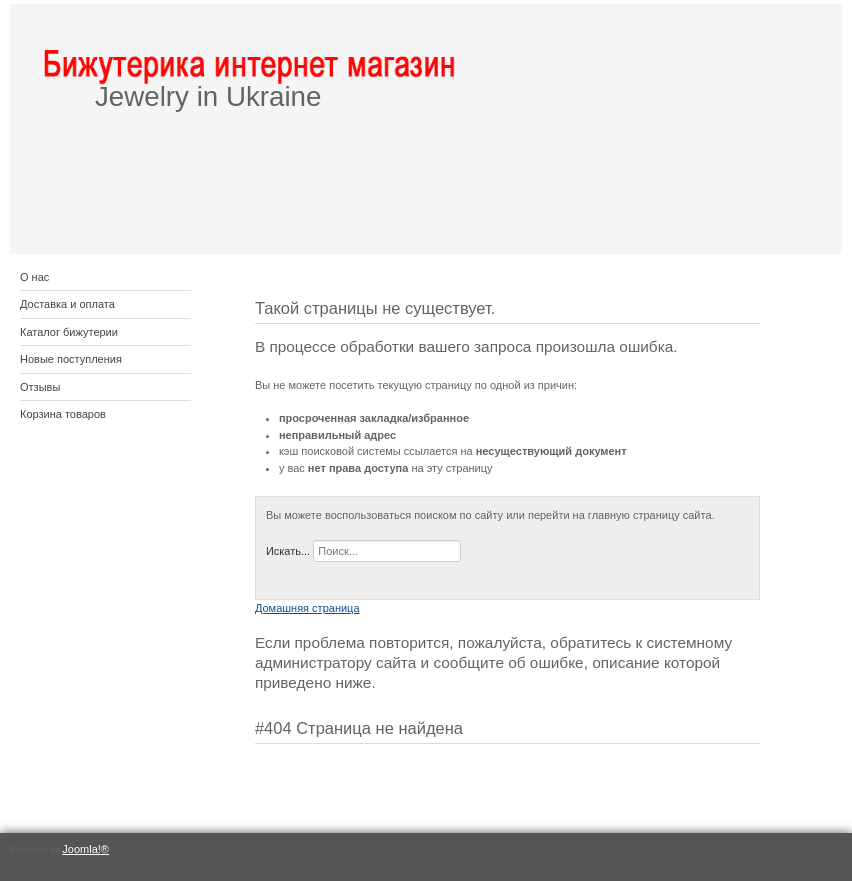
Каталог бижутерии (69, 332)
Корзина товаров (63, 414)
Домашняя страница (307, 608)
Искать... (288, 551)
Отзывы (40, 387)
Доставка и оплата (67, 304)
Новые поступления (71, 359)
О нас (34, 277)
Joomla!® (85, 849)
